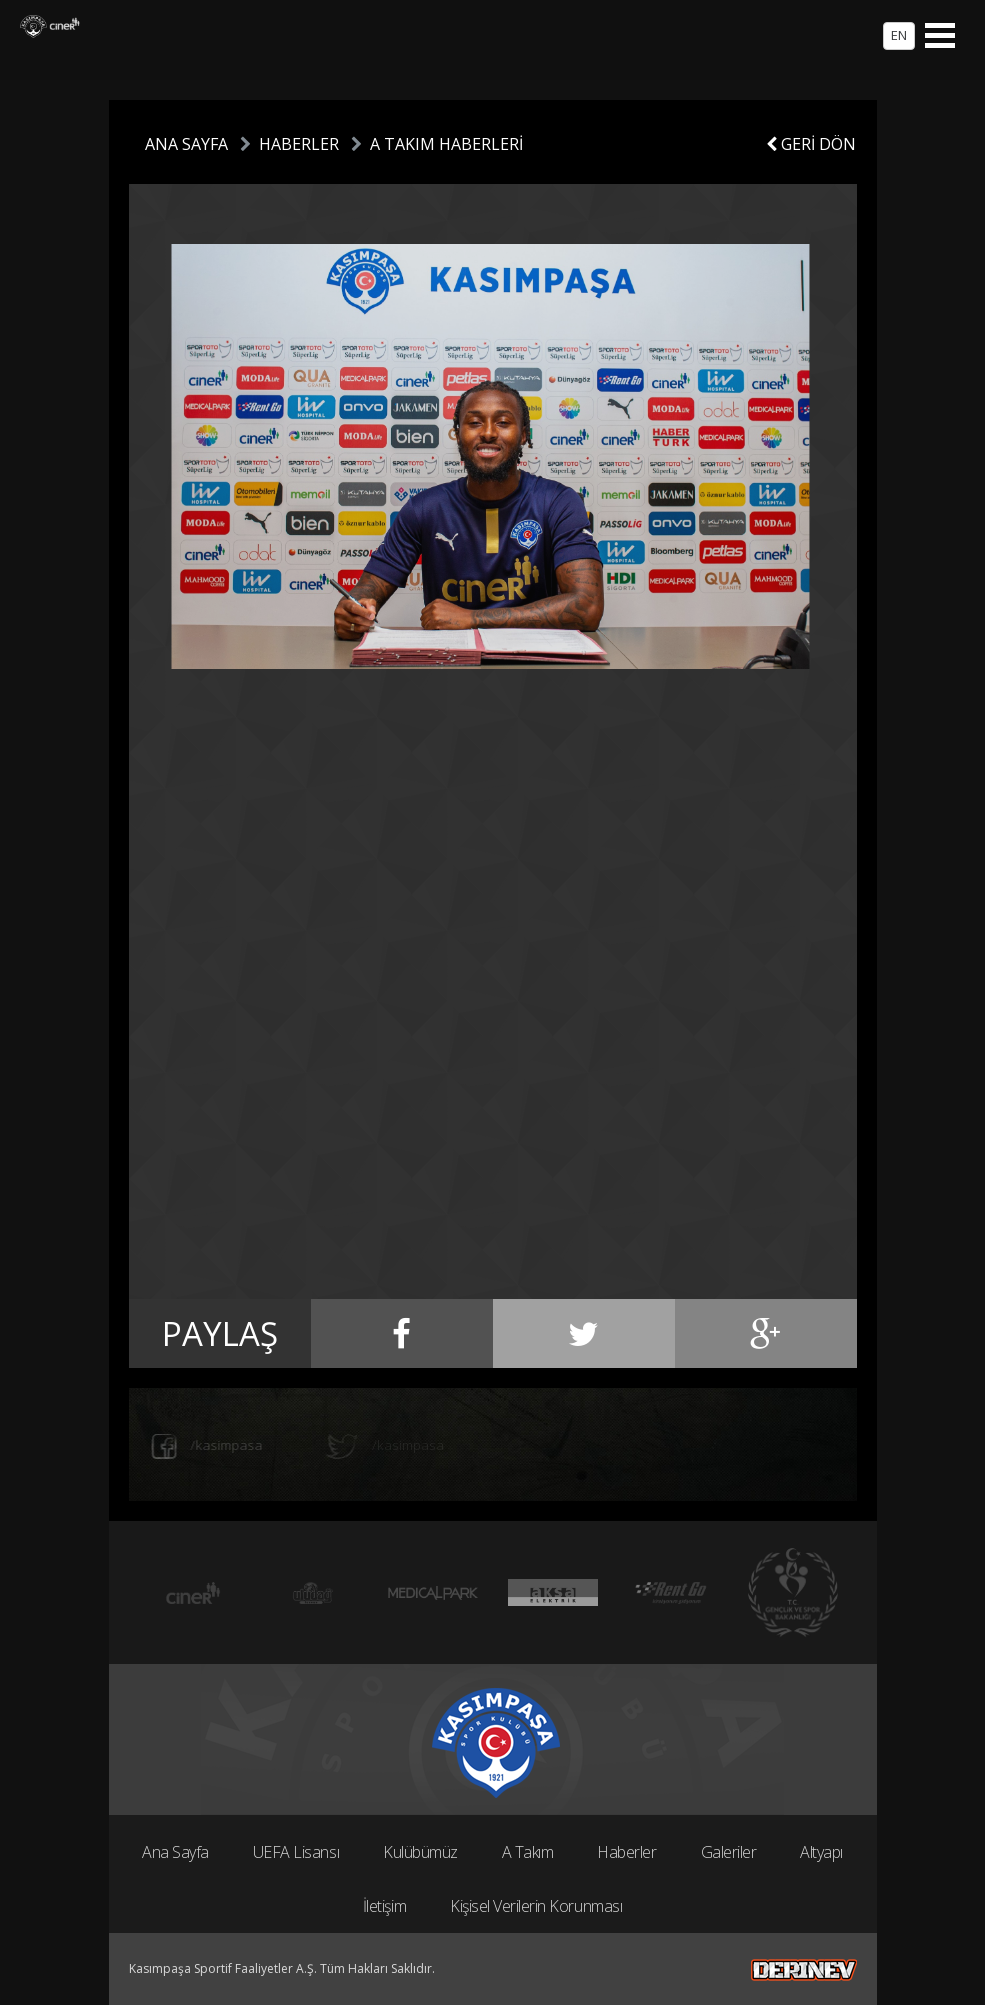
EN (899, 35)
